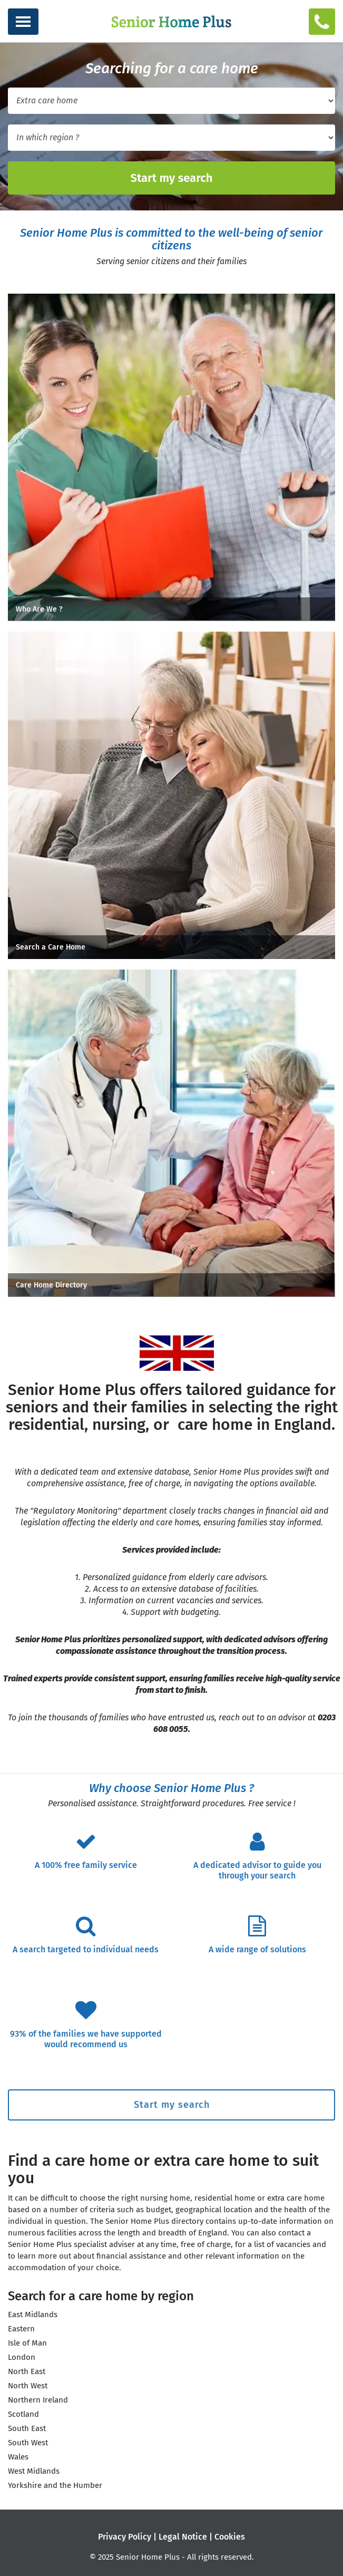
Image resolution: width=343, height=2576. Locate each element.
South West (28, 2442)
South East (27, 2428)
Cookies (229, 2537)
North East (26, 2371)
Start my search (171, 178)
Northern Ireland (38, 2400)
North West (27, 2385)
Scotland (23, 2414)
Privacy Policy (124, 2537)
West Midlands (34, 2471)
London (21, 2357)
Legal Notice (183, 2537)
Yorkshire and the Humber (55, 2485)
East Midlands (32, 2314)
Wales (18, 2457)
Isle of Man (27, 2343)
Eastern (21, 2328)
